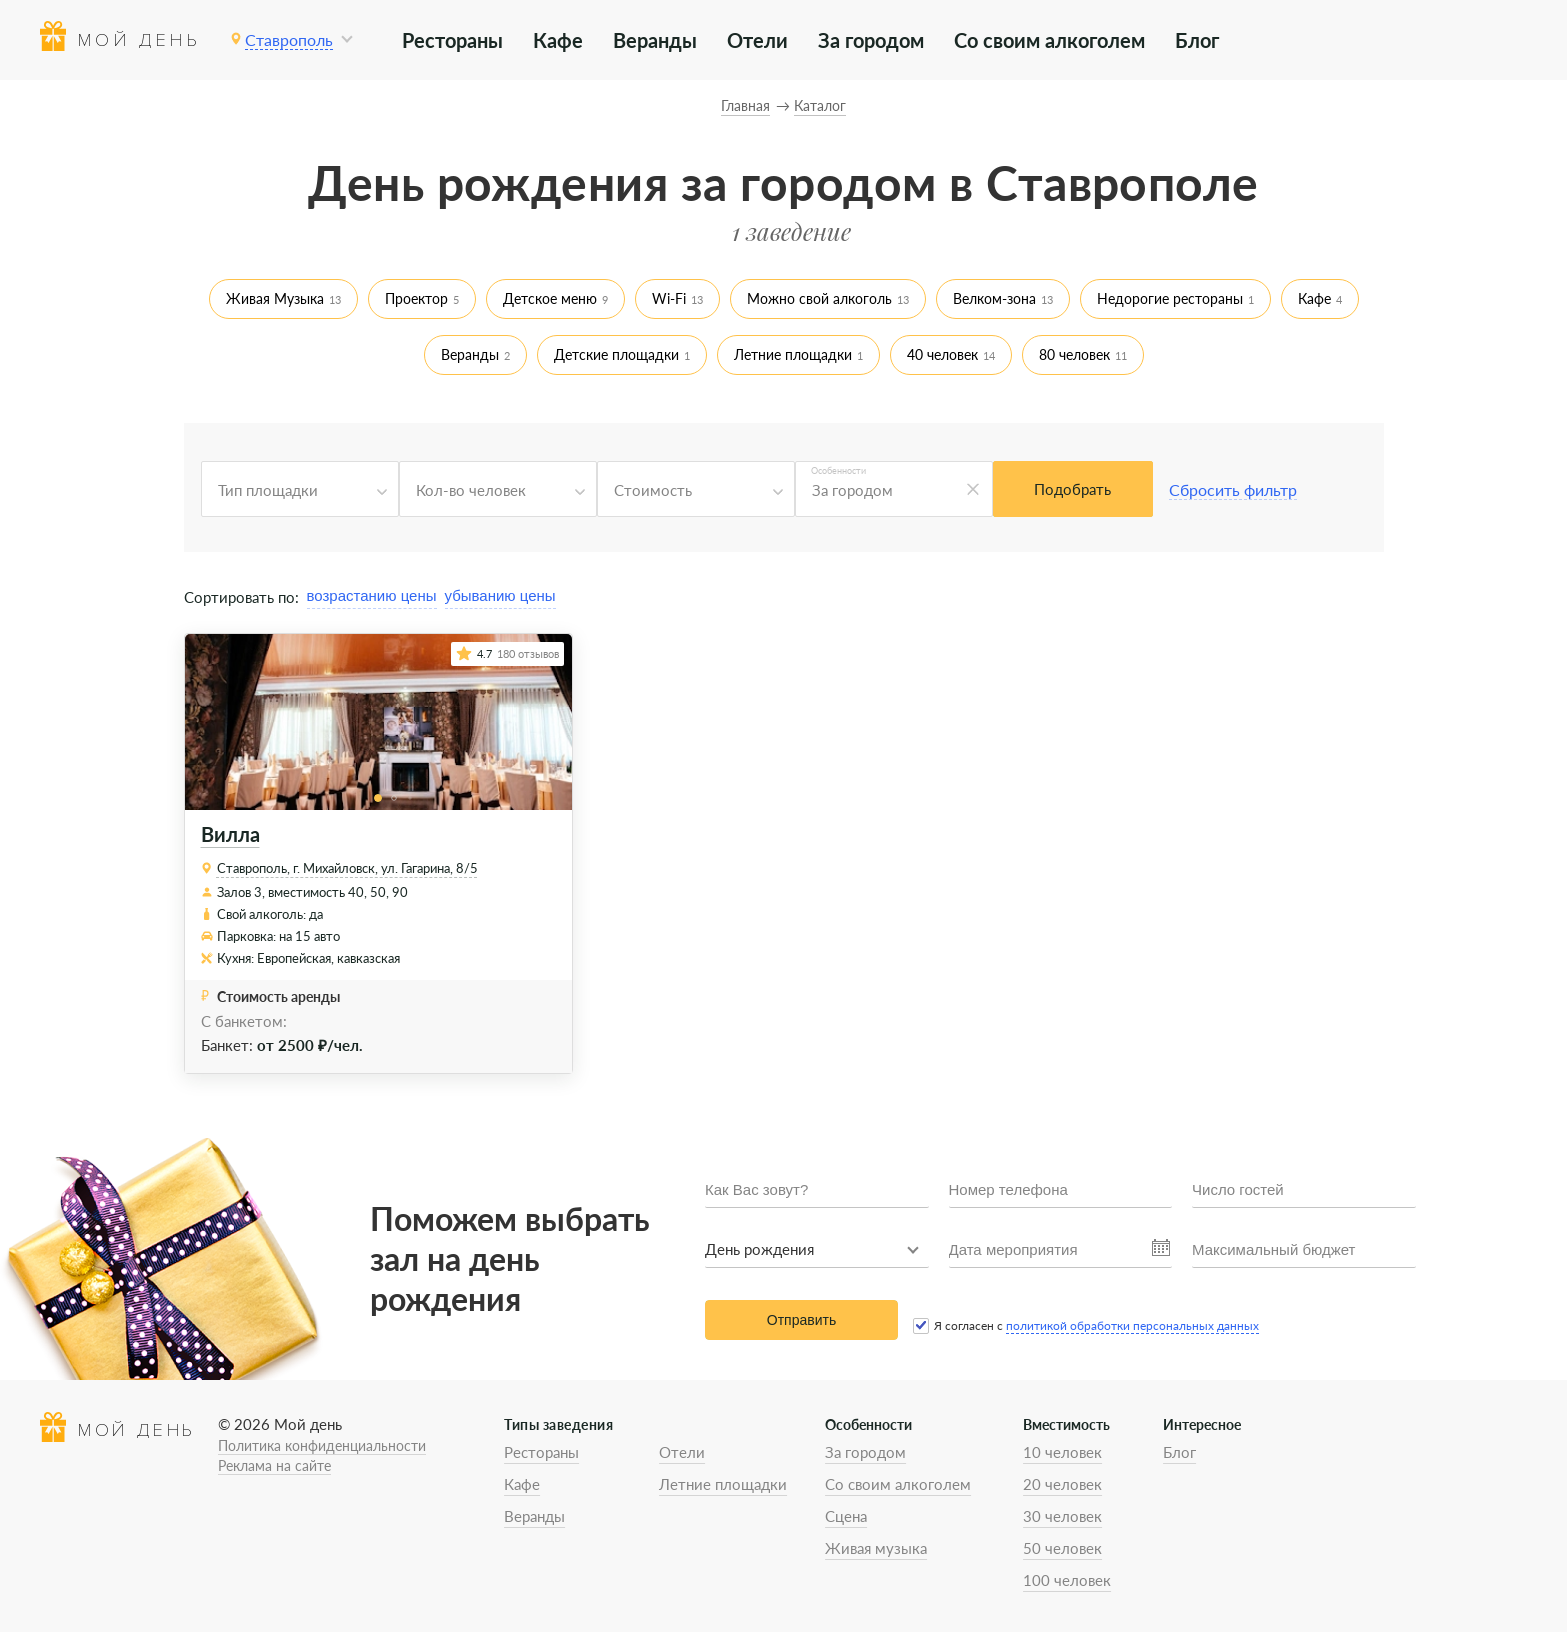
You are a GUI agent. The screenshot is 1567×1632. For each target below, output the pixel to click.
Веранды (655, 40)
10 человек (1062, 1452)
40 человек (942, 354)
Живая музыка (876, 1548)
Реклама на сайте (274, 1465)
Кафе (558, 40)
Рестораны (452, 40)
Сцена (846, 1516)
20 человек (1062, 1484)
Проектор (416, 298)
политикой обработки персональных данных (1132, 1325)
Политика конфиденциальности (322, 1445)
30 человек (1062, 1516)
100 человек (1067, 1580)
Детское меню (550, 298)
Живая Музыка (275, 298)
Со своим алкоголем (1049, 40)
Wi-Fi (669, 298)
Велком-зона (994, 298)
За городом (871, 40)
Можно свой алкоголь (819, 298)
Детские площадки (616, 354)
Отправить (801, 1320)
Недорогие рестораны (1170, 298)
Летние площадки (793, 354)
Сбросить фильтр (1233, 489)
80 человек (1074, 354)
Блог (1197, 40)
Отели (757, 40)
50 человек (1062, 1548)
